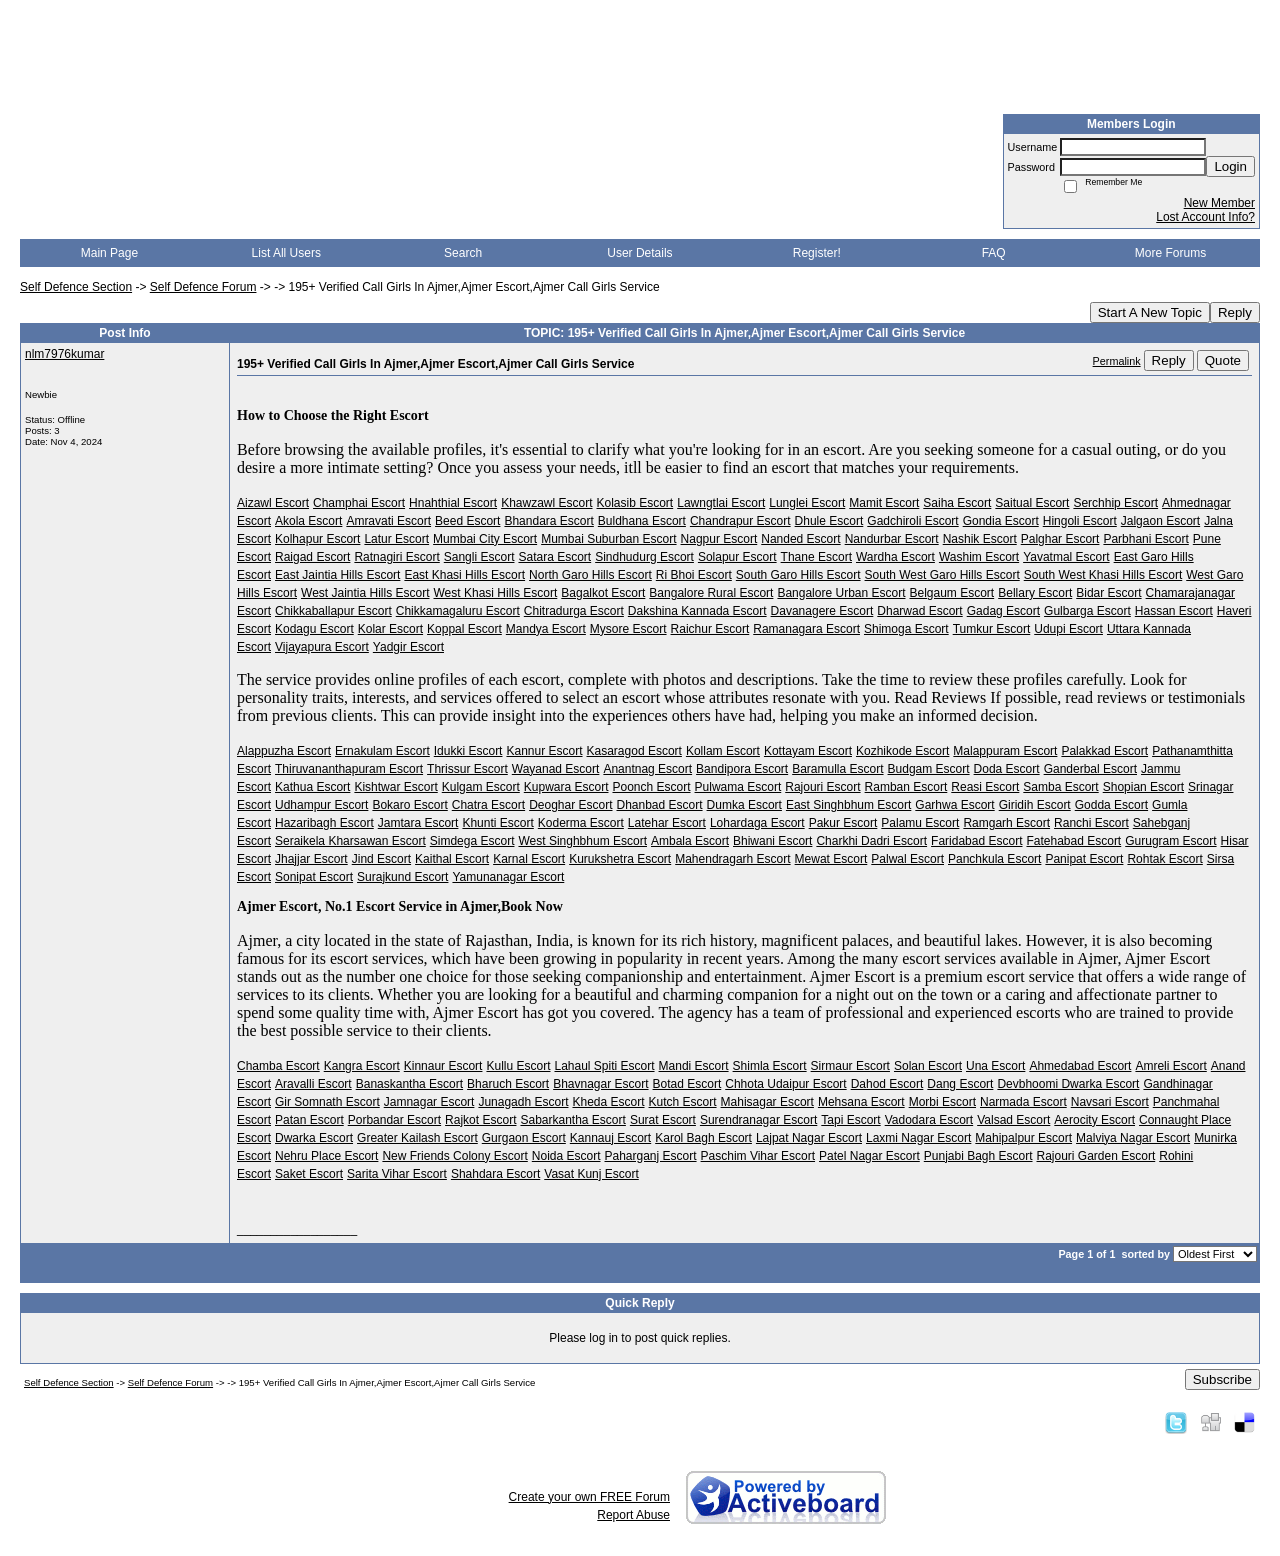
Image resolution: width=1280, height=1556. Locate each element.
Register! (817, 253)
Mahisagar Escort (767, 1102)
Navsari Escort (1110, 1102)
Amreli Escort (1170, 1066)
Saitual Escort (1032, 503)
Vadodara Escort (929, 1120)
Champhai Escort (359, 503)
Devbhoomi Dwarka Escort (1068, 1084)
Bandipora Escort (742, 769)
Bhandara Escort (548, 521)
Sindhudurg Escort (644, 557)
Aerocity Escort (1094, 1120)
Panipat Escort (1084, 859)
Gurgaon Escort (524, 1138)
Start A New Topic (1150, 312)
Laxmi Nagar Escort (918, 1138)
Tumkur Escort (992, 629)
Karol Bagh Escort (703, 1138)
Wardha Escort (895, 557)
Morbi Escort (942, 1102)
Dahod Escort (887, 1084)
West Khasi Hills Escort (496, 593)
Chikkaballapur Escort (333, 611)
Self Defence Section (76, 287)
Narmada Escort (1023, 1102)
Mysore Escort (628, 629)
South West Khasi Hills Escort (1103, 575)
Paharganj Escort (651, 1156)
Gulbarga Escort (1087, 611)
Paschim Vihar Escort (758, 1156)
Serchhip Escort (1115, 503)
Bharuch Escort (508, 1084)
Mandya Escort (546, 629)
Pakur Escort (843, 823)
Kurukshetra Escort (620, 859)
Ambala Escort (690, 841)
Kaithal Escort (452, 859)
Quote (1223, 360)
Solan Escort (928, 1066)
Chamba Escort (278, 1066)
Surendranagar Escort (758, 1120)
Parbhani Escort (1145, 539)
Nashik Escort (980, 539)
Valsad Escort (1013, 1120)
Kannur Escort (544, 751)
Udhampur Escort (321, 805)
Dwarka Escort (314, 1138)
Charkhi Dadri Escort (871, 841)
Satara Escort (554, 557)
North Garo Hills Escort (590, 575)
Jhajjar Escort (311, 859)
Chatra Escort (488, 805)
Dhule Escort (829, 521)
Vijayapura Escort (322, 647)
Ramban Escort (906, 787)
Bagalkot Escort (603, 593)
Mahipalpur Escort (1023, 1138)
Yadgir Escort (408, 647)
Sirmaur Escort (850, 1066)
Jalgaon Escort (1160, 521)
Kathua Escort (312, 787)
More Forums (1170, 253)
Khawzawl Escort (546, 503)
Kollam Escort (723, 751)
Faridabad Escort (976, 841)
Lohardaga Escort (757, 823)
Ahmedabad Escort (1080, 1066)
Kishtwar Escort (395, 787)
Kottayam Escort (808, 751)
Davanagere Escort (822, 611)
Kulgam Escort (481, 787)
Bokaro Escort (409, 805)
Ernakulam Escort (382, 751)
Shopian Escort (1143, 787)
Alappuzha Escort (284, 751)
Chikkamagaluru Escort (458, 611)
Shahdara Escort (495, 1174)
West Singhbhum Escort (582, 841)
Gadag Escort (1003, 611)
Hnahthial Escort (453, 503)
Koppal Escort (464, 629)
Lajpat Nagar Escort (809, 1138)
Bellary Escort (1035, 593)
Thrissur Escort (467, 769)
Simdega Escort (472, 841)
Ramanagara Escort (806, 629)
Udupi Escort (1068, 629)
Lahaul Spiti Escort (604, 1066)
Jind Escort (381, 859)
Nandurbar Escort (892, 539)
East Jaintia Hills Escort (337, 575)
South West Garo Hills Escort (942, 575)
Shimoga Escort (906, 629)
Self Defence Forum (203, 287)
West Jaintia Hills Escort (365, 593)
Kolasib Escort (635, 503)
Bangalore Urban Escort (841, 593)
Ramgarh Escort (1006, 823)
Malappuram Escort (1005, 751)
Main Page (109, 253)
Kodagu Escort (314, 629)
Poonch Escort (651, 787)
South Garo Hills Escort (798, 575)
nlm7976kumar (64, 354)
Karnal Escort (529, 859)
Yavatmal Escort (1066, 557)
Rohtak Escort (1164, 859)
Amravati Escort (388, 521)
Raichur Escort (710, 629)
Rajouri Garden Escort (1096, 1156)
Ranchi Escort (1091, 823)
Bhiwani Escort (772, 841)
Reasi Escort (985, 787)
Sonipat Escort (314, 877)
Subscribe (1222, 1379)
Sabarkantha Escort (572, 1120)
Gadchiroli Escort (912, 521)
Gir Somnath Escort (327, 1102)
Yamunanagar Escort (508, 877)
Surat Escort (663, 1120)
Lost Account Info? (1205, 217)
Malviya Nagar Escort (1133, 1138)
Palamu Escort (920, 823)
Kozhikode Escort (902, 751)
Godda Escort (1111, 805)
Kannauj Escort (610, 1138)
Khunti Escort (497, 823)
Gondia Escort (1001, 521)
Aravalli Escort (313, 1084)
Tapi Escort (850, 1120)
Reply (1235, 312)
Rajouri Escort (822, 787)
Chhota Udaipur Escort (785, 1084)
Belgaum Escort (952, 593)
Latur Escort (396, 539)
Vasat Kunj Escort (591, 1174)
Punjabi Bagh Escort (978, 1156)
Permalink (1117, 361)
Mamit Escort (884, 503)
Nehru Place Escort (326, 1156)
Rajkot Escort (480, 1120)
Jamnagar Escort (429, 1102)
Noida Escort (566, 1156)
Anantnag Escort (647, 769)
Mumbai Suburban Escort (608, 539)
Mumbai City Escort (485, 539)
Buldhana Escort (642, 521)
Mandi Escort (694, 1066)
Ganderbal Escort (1090, 769)
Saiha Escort (957, 503)
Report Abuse (633, 1515)
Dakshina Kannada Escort (697, 611)
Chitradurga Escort (574, 611)
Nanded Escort (800, 539)
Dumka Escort (744, 805)
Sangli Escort (479, 557)
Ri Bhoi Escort (694, 575)
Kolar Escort (390, 629)
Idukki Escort (468, 751)
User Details (639, 253)
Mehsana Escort (861, 1102)
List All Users (286, 253)
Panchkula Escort (994, 859)
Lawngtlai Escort (721, 503)
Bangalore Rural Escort (711, 593)
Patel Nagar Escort (869, 1156)
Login (1230, 166)
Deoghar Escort (570, 805)
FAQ (994, 253)
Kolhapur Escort (317, 539)
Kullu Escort (518, 1066)
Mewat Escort (831, 859)
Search (463, 253)
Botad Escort (687, 1084)
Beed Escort (467, 521)
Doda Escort (1007, 769)
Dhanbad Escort (660, 805)
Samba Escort (1060, 787)
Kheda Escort (608, 1102)
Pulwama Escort (738, 787)
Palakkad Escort (1104, 751)
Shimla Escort (770, 1066)
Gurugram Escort (1170, 841)
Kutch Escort (683, 1102)
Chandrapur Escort (740, 521)
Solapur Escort (737, 557)
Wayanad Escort (556, 769)
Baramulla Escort (837, 769)
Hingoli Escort (1080, 521)
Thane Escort (816, 557)
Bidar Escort (1108, 593)
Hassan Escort (1174, 611)
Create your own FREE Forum (589, 1497)
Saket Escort (309, 1174)
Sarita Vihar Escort (397, 1174)
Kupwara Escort (566, 787)
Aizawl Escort (273, 503)
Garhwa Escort (954, 805)
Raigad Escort (312, 557)
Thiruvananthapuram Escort (349, 769)
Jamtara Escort (418, 823)
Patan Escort (309, 1120)
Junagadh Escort (523, 1102)
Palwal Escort (907, 859)
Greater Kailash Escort (417, 1138)
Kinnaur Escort (443, 1066)
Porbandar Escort (394, 1120)
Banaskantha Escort (409, 1084)
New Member (1219, 203)
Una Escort (995, 1066)
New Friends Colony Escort (454, 1156)
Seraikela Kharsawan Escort (350, 841)
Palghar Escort (1060, 539)
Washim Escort (979, 557)
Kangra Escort (362, 1066)
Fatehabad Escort (1073, 841)
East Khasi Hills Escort (464, 575)
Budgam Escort (929, 769)
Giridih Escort (1035, 805)
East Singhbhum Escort (848, 805)
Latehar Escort (667, 823)
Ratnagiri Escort (396, 557)
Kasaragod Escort (634, 751)
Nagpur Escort (719, 539)
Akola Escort (308, 521)
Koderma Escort (581, 823)
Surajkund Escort (402, 877)
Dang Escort (960, 1084)
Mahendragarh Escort (732, 859)
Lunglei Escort (807, 503)
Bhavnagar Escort (600, 1084)
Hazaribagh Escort (324, 823)
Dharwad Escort (919, 611)
